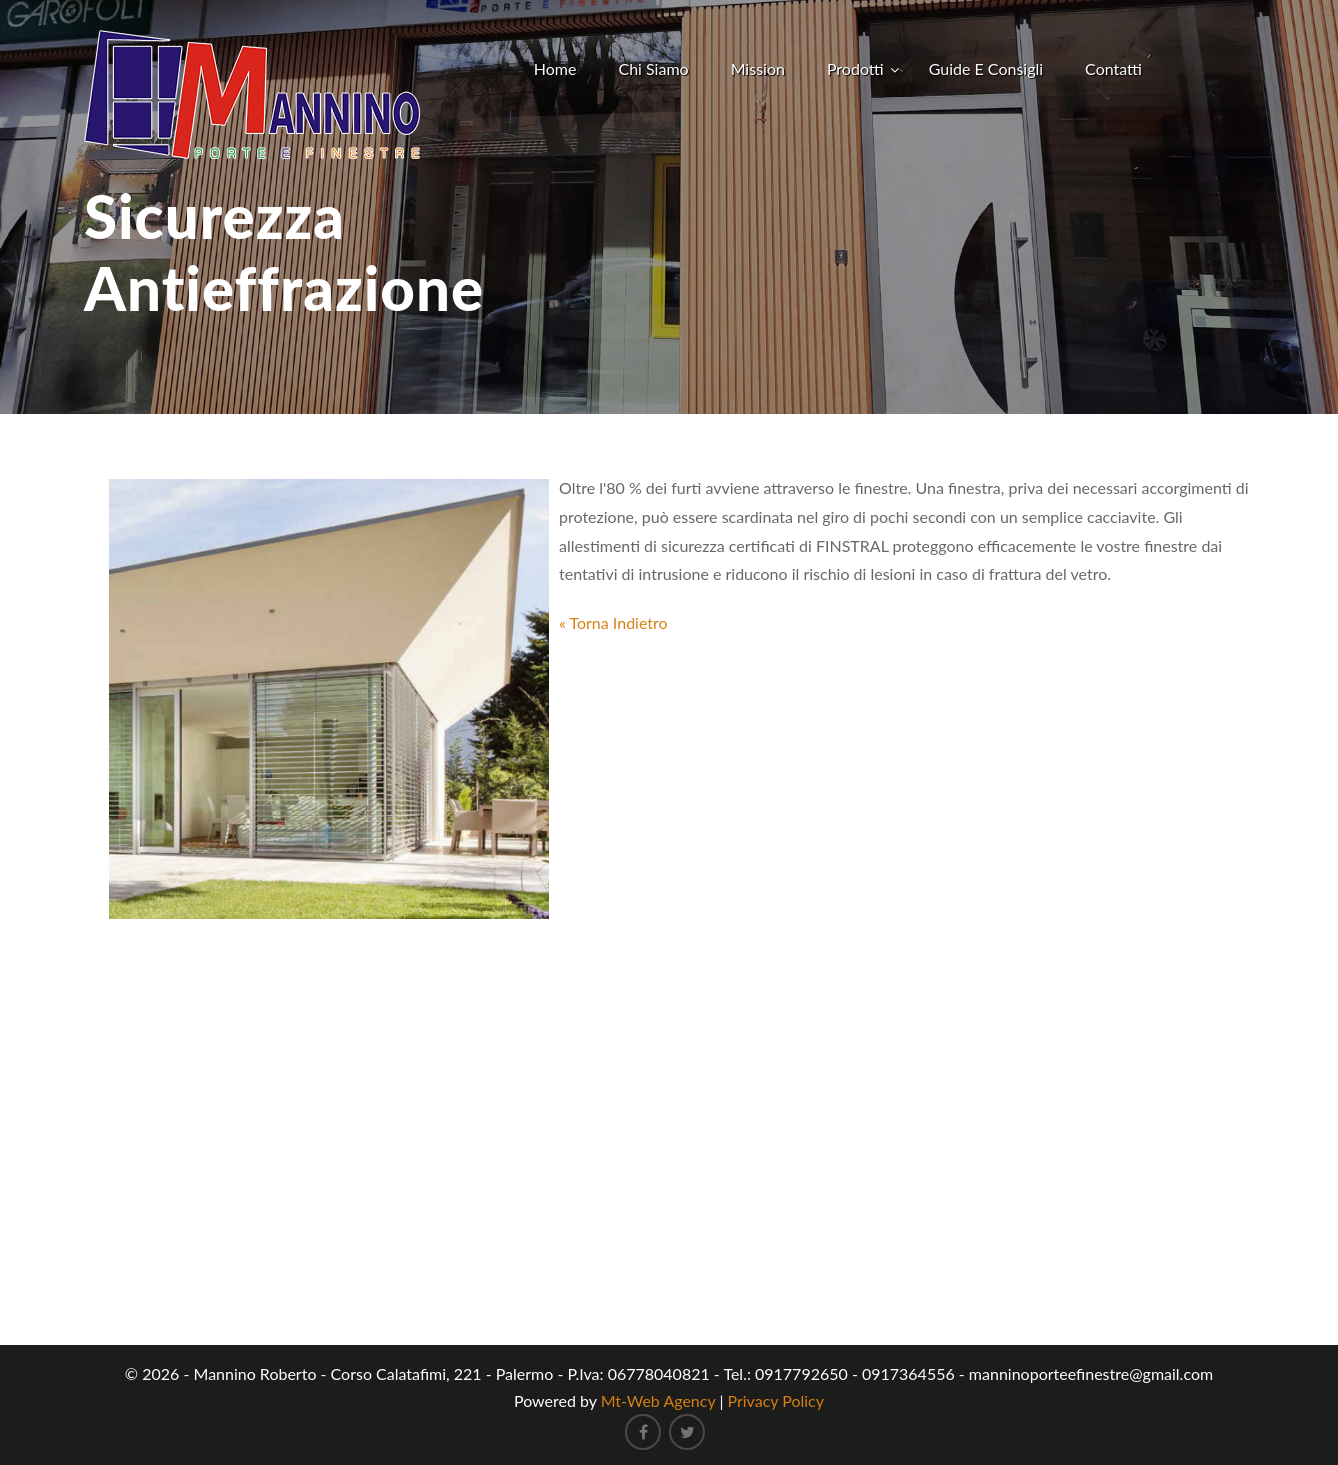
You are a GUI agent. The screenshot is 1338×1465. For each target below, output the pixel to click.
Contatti (1113, 68)
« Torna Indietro (613, 622)
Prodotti (855, 68)
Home (555, 68)
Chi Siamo (653, 68)
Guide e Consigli (986, 68)
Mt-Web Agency (658, 1400)
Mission (758, 68)
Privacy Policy (776, 1400)
